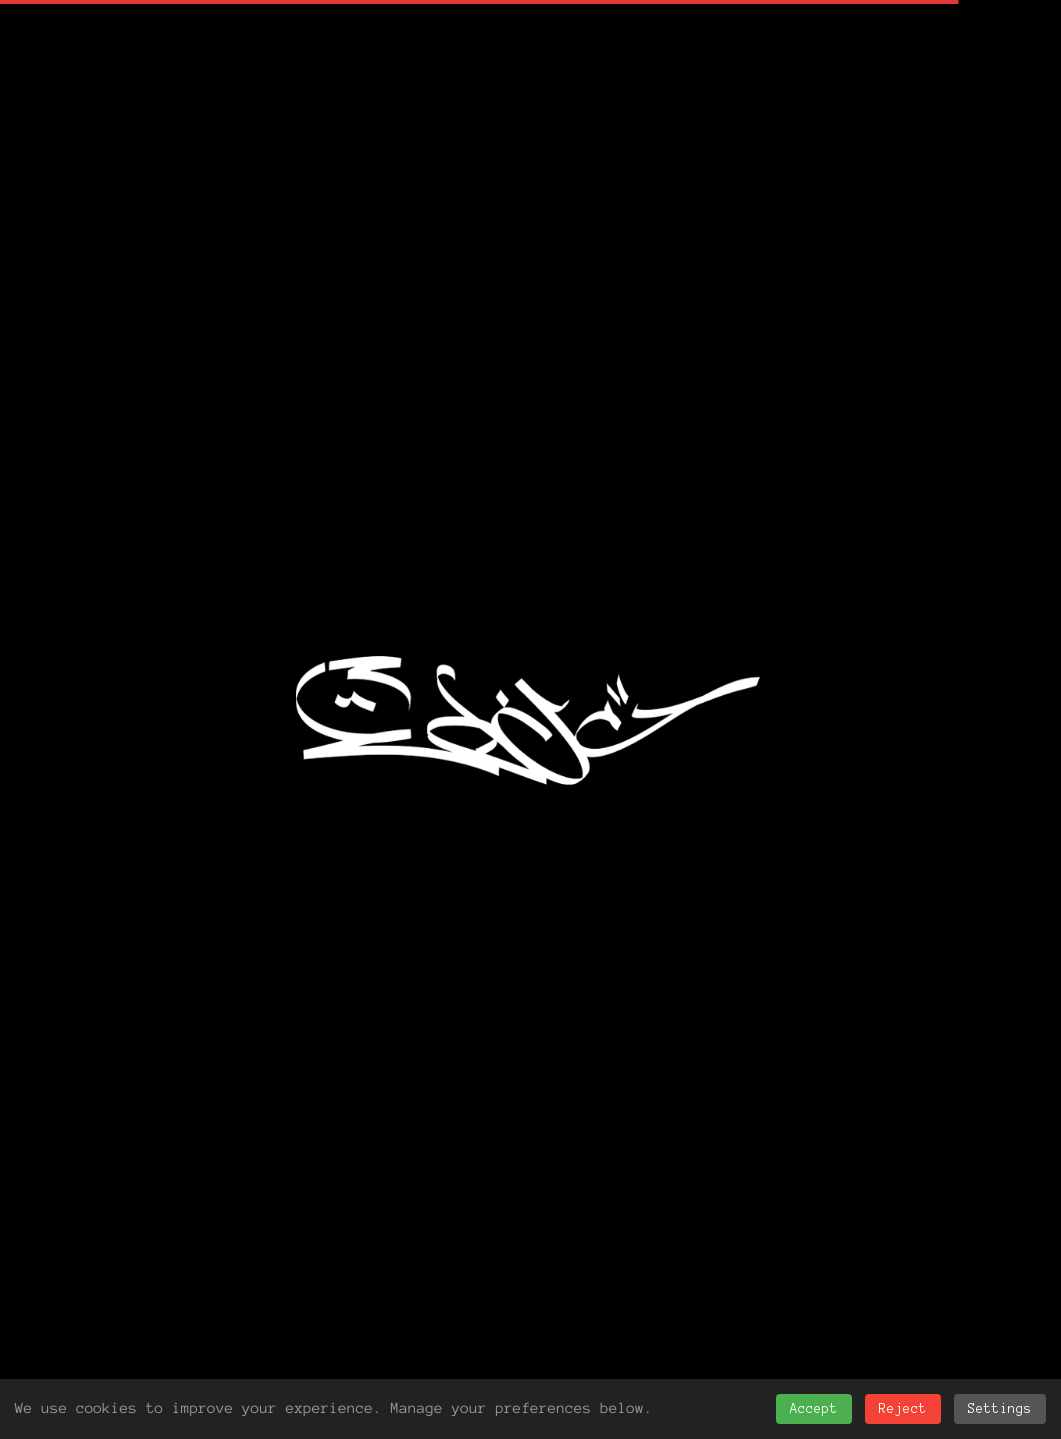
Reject (903, 1409)
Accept (814, 1409)
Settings (1000, 1409)
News (181, 1022)
